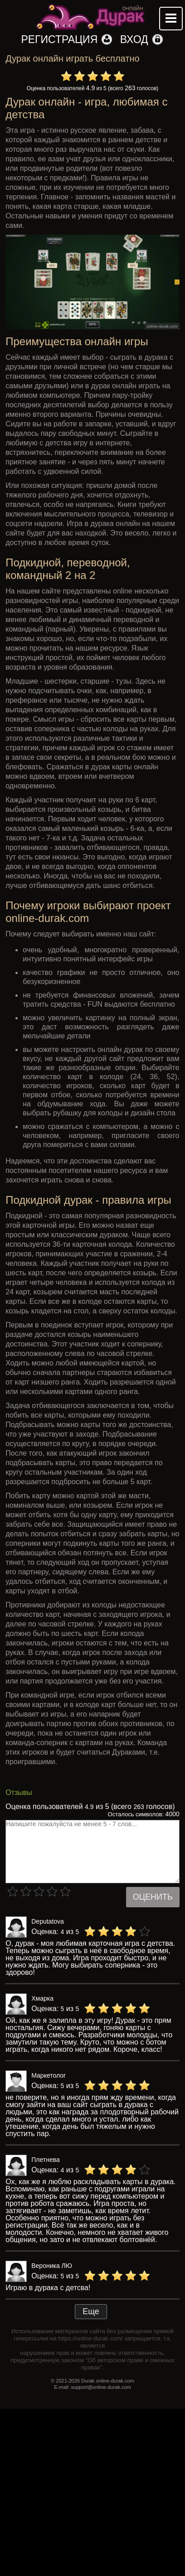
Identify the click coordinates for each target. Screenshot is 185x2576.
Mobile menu (171, 18)
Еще (91, 2311)
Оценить (153, 1896)
